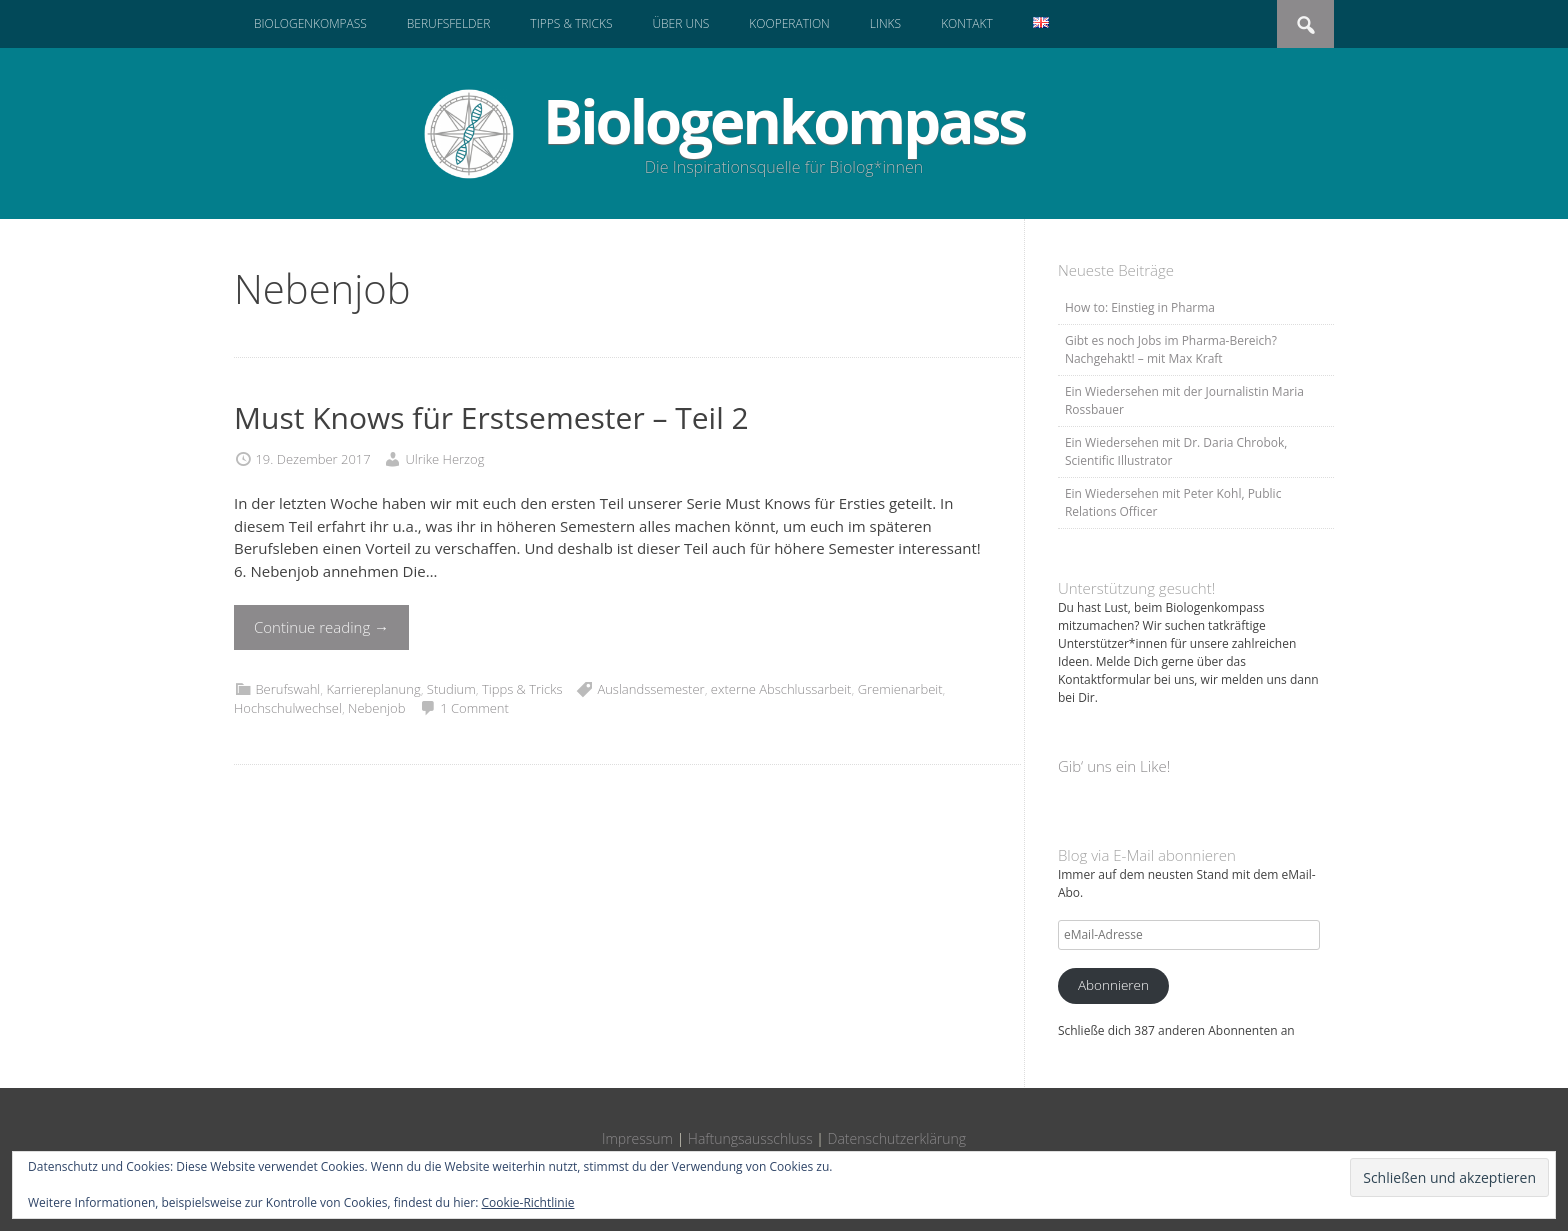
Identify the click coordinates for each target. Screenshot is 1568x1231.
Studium (451, 689)
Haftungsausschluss (750, 1138)
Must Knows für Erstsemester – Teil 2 (491, 417)
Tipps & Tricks (571, 23)
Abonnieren (1113, 985)
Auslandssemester (650, 689)
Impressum (637, 1138)
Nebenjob (376, 708)
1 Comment (474, 708)
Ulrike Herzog (444, 459)
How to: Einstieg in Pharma (1140, 307)
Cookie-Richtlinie (528, 1202)
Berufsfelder (449, 23)
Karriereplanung (373, 689)
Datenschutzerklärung (897, 1138)
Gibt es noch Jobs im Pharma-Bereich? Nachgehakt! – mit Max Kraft (1171, 349)
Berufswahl (287, 689)
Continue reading (321, 627)
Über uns (680, 23)
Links (885, 23)
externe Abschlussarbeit (781, 689)
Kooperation (789, 23)
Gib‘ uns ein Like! (1114, 766)
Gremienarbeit (900, 689)
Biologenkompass (310, 23)
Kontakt (967, 23)
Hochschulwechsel (288, 708)
